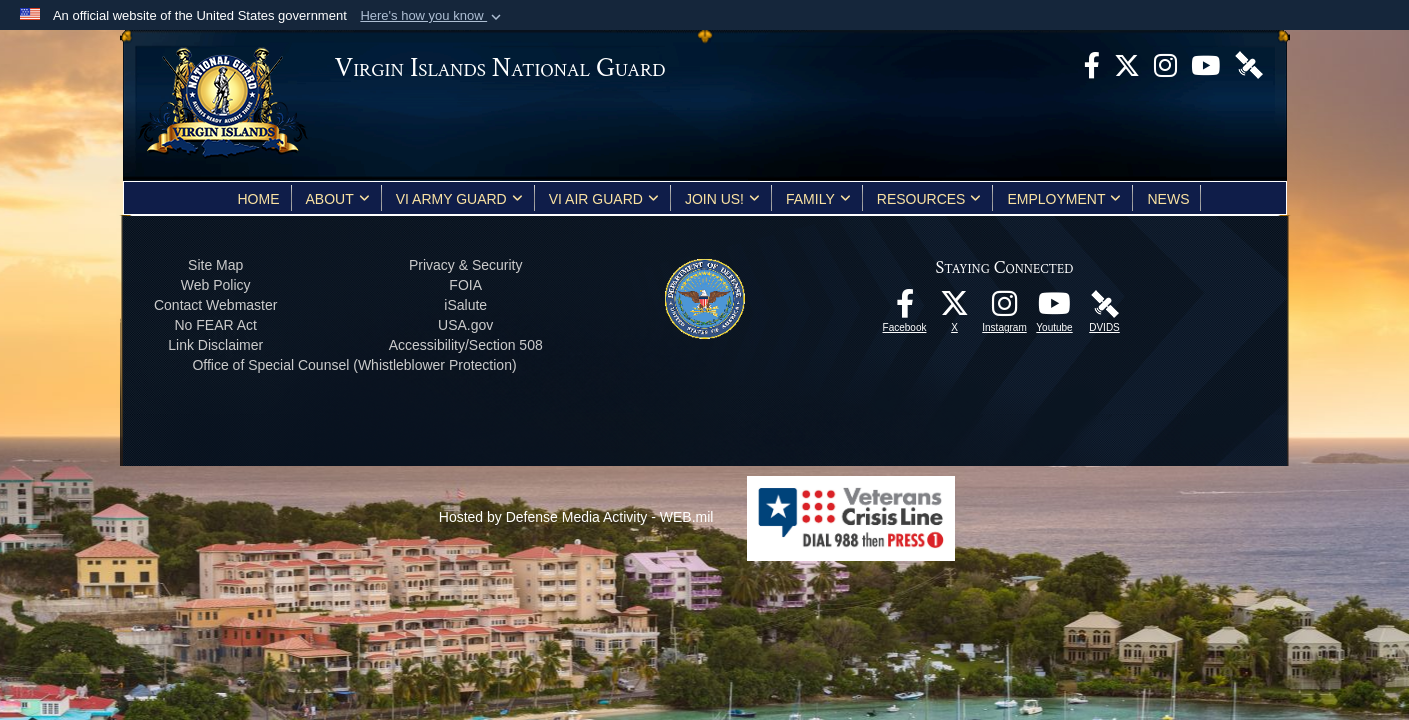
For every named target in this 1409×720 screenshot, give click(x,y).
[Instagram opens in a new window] (1165, 64)
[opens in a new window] (1092, 64)
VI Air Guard (604, 199)
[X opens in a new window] (1127, 64)
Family (818, 199)
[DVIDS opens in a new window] (1249, 64)
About (338, 199)
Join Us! (722, 199)
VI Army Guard (459, 199)
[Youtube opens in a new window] (1205, 64)
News (1168, 199)
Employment (1064, 199)
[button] (432, 16)
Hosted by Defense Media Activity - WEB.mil (576, 517)
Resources (929, 199)
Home (259, 199)
